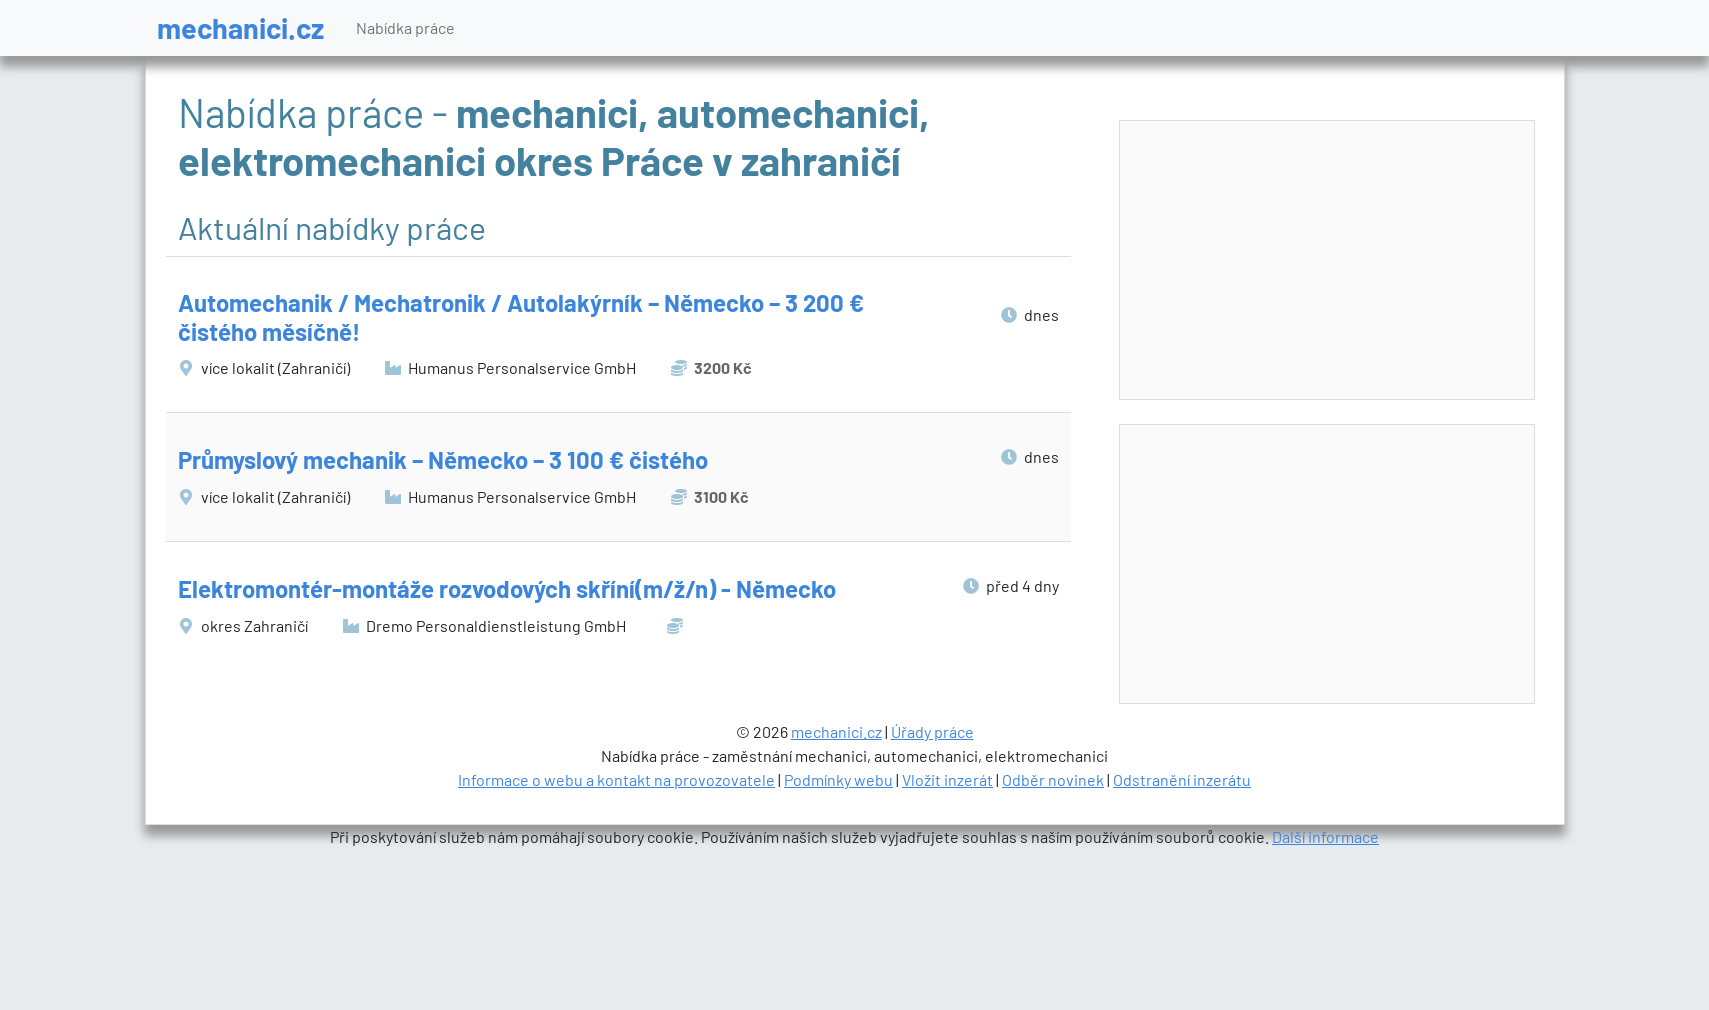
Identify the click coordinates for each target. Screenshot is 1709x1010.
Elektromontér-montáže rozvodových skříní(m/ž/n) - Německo (507, 588)
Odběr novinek (1053, 779)
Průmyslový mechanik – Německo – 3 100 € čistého (443, 459)
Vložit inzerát (947, 779)
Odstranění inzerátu (1182, 779)
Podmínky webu (838, 779)
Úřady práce (932, 731)
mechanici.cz (240, 27)
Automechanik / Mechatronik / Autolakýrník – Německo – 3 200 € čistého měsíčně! (521, 317)
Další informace (1325, 836)
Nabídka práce (405, 27)
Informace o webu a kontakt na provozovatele (616, 779)
